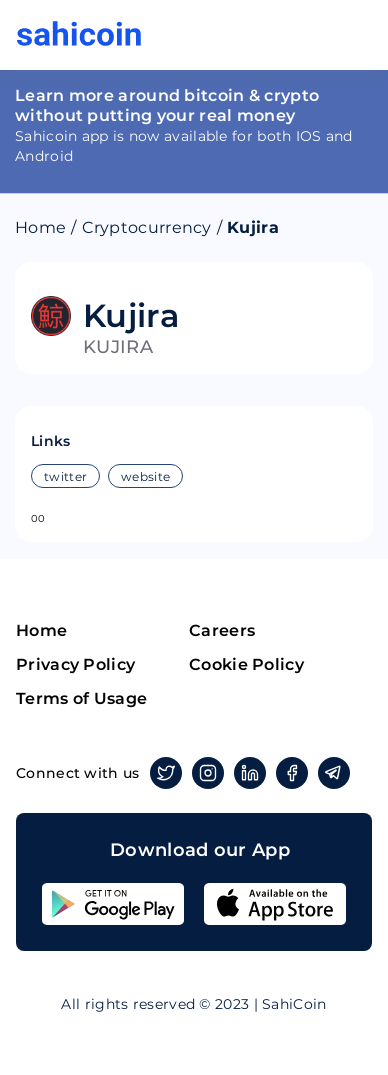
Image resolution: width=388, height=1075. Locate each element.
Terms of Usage (81, 698)
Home (40, 227)
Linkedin (246, 773)
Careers (222, 630)
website (145, 476)
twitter (65, 476)
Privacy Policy (75, 664)
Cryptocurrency (147, 227)
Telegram (330, 773)
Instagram (204, 773)
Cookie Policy (246, 664)
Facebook (288, 773)
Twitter (162, 773)
